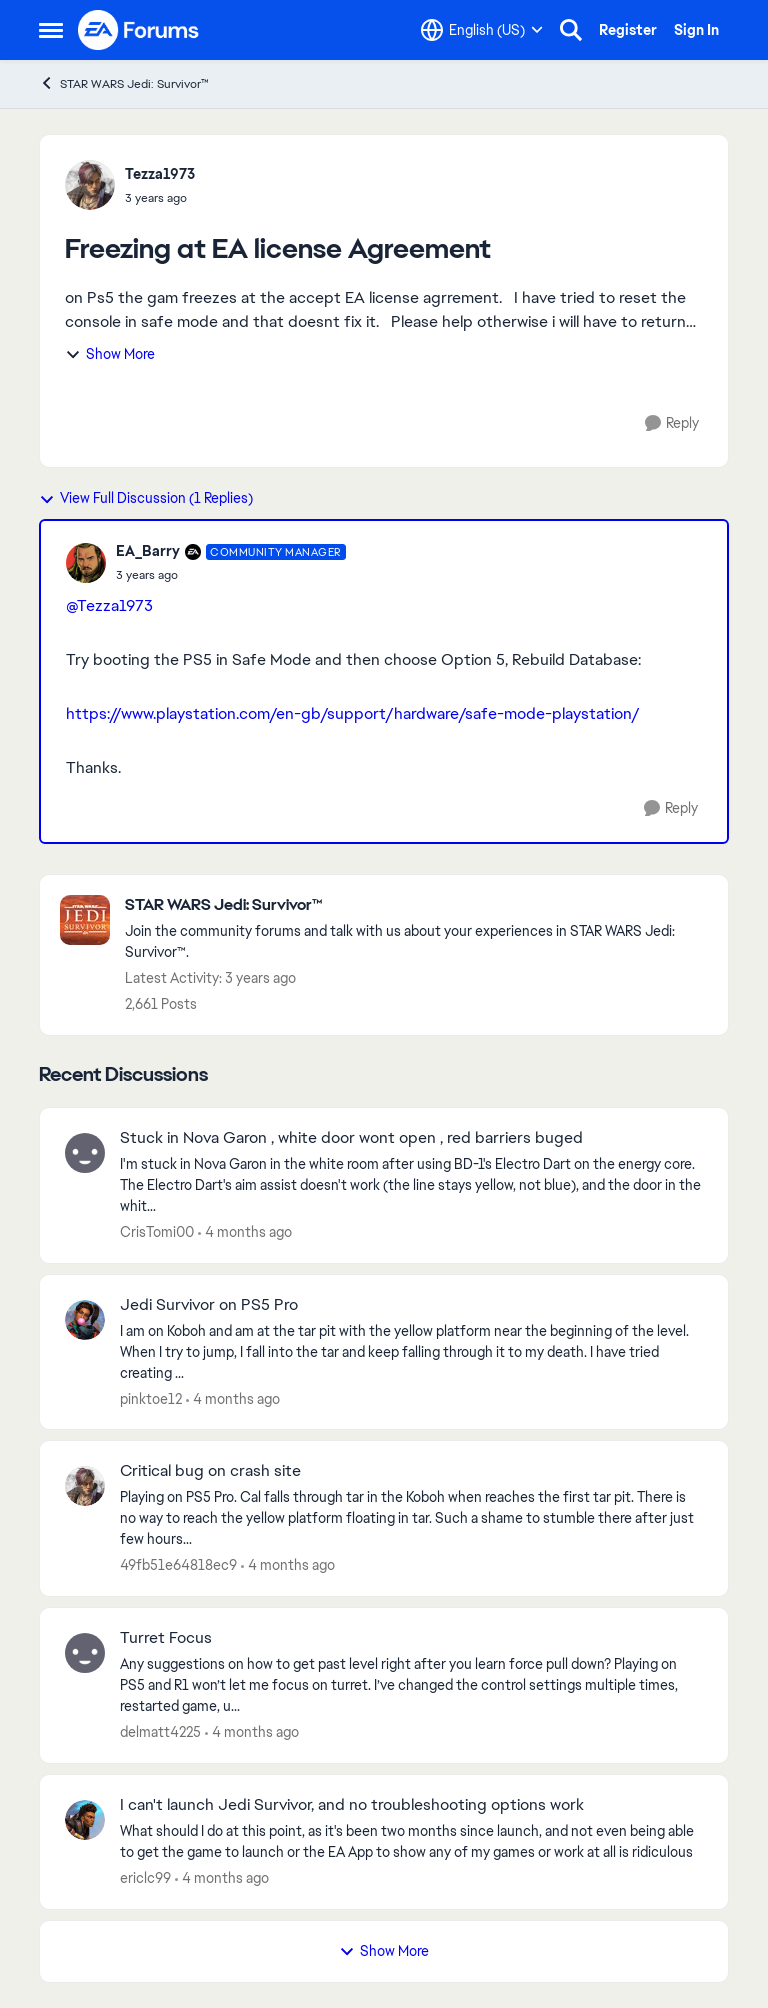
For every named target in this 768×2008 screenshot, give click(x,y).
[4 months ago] (245, 1232)
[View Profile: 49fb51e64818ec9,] (85, 1486)
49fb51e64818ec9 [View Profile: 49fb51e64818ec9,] (178, 1565)
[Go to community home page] (139, 30)
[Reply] (672, 423)
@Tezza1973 (109, 605)
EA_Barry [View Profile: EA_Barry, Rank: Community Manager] (148, 551)
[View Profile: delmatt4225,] (85, 1653)
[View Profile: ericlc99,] (85, 1820)
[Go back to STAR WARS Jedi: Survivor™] (416, 905)
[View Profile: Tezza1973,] (90, 185)
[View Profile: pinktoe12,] (85, 1320)
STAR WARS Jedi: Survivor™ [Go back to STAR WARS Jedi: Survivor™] (124, 83)
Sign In (696, 30)
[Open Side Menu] (51, 30)
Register (628, 30)
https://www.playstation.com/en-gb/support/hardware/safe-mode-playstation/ (353, 713)
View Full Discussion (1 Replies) (146, 498)
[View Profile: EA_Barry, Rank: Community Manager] (86, 563)
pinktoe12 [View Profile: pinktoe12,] (151, 1398)
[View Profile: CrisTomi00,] (85, 1153)
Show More (110, 354)
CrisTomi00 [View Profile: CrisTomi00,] (157, 1232)
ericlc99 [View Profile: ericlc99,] (145, 1878)
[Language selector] (482, 30)
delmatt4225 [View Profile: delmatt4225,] (160, 1732)
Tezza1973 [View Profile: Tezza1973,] (160, 174)
